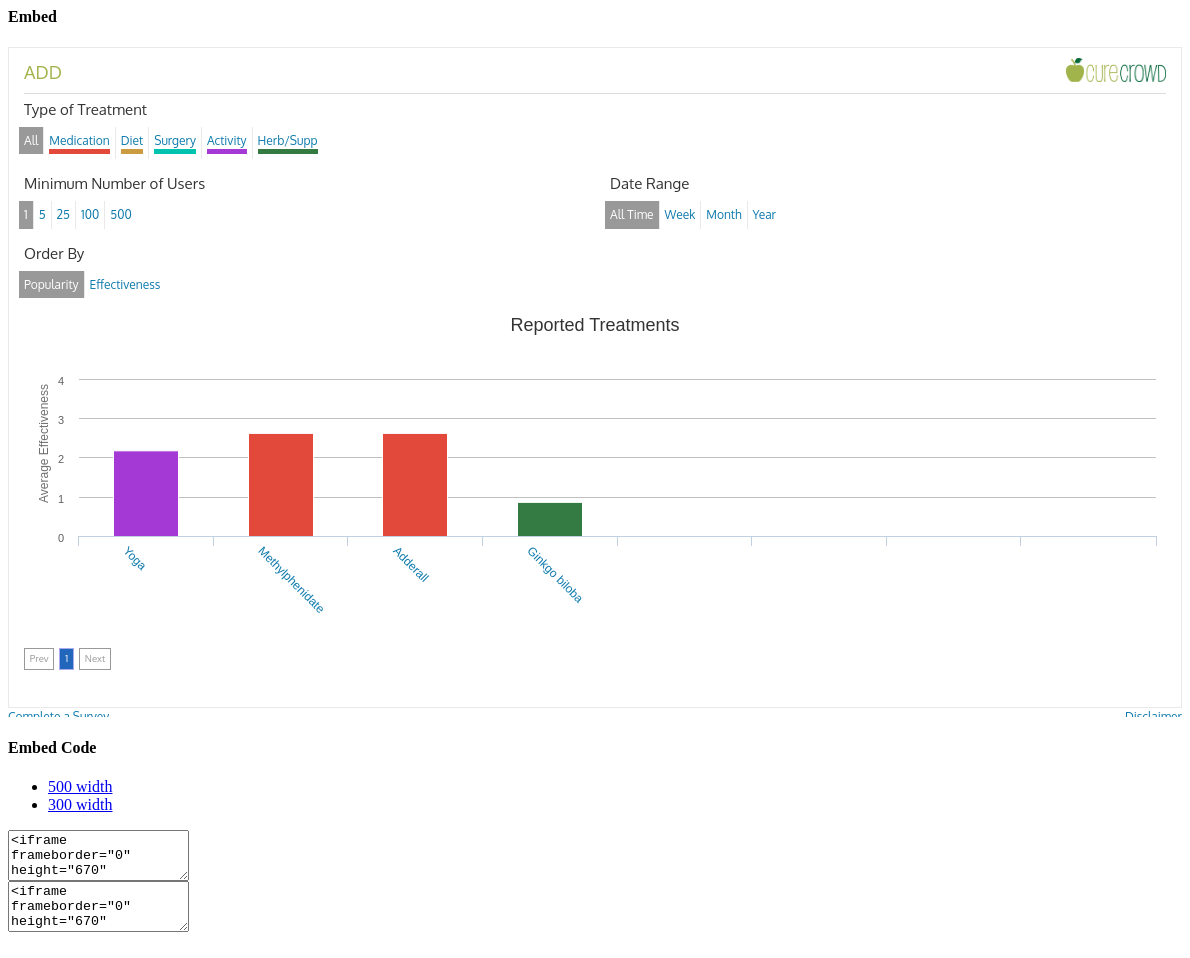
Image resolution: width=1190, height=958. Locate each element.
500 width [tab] (80, 786)
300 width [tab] (80, 804)
